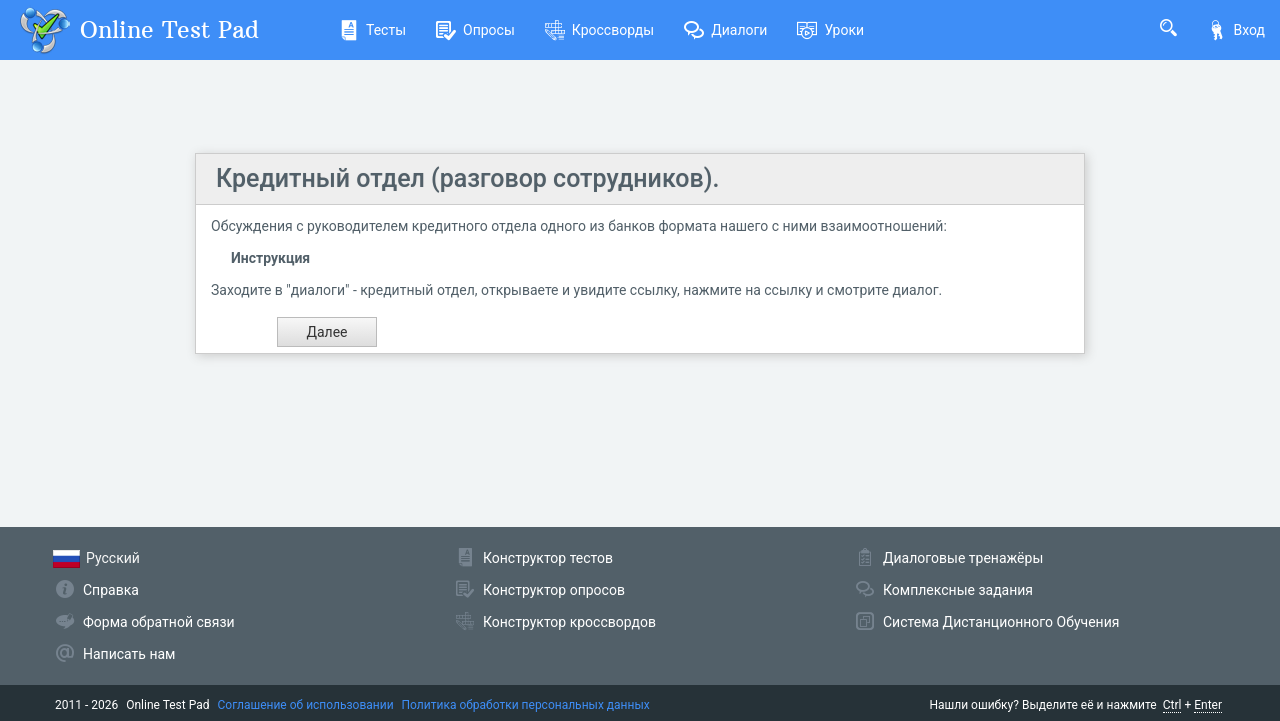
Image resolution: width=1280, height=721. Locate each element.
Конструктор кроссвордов (569, 622)
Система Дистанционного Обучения (1001, 622)
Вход (1236, 30)
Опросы (475, 30)
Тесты (372, 30)
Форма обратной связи (159, 622)
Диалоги (725, 30)
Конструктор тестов (548, 558)
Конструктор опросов (554, 590)
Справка (111, 590)
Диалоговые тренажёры (963, 558)
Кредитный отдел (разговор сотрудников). (467, 178)
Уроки (830, 30)
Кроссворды (599, 30)
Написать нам (129, 654)
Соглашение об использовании (306, 705)
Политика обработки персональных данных (526, 705)
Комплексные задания (958, 590)
